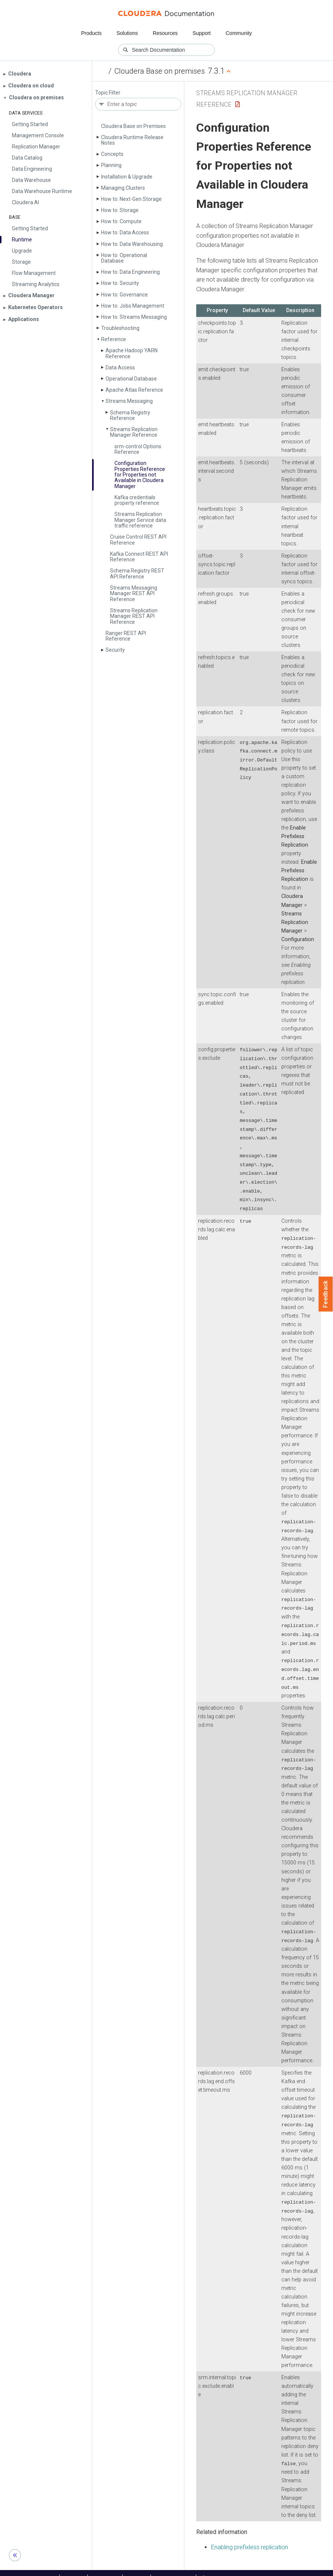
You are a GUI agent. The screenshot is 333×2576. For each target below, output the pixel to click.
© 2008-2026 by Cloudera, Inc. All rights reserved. (251, 2567)
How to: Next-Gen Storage (131, 199)
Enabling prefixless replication (249, 2537)
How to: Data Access (125, 232)
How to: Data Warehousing (132, 244)
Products (91, 33)
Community (239, 33)
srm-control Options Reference (137, 449)
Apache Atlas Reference (134, 390)
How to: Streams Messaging (134, 317)
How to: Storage (120, 210)
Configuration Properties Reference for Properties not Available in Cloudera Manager (139, 474)
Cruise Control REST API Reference (138, 539)
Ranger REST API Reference (126, 636)
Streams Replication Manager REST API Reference (134, 616)
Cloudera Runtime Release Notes (132, 140)
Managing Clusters (123, 188)
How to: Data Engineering (130, 272)
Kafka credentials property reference (136, 500)
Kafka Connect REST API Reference (139, 556)
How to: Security (120, 283)
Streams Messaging (129, 401)
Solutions (127, 33)
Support (202, 33)
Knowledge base (173, 2567)
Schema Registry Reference (130, 415)
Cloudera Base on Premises (133, 126)
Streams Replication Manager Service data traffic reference (140, 520)
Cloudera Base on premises (159, 71)
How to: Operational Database (124, 258)
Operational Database (131, 379)
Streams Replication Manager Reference (134, 432)
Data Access (120, 367)
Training (137, 2567)
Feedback (325, 1294)
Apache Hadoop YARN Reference (132, 353)
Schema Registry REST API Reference (137, 573)
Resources (165, 33)
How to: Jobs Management (132, 306)
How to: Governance (124, 295)
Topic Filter (107, 93)
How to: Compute (121, 221)
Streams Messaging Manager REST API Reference (133, 593)
